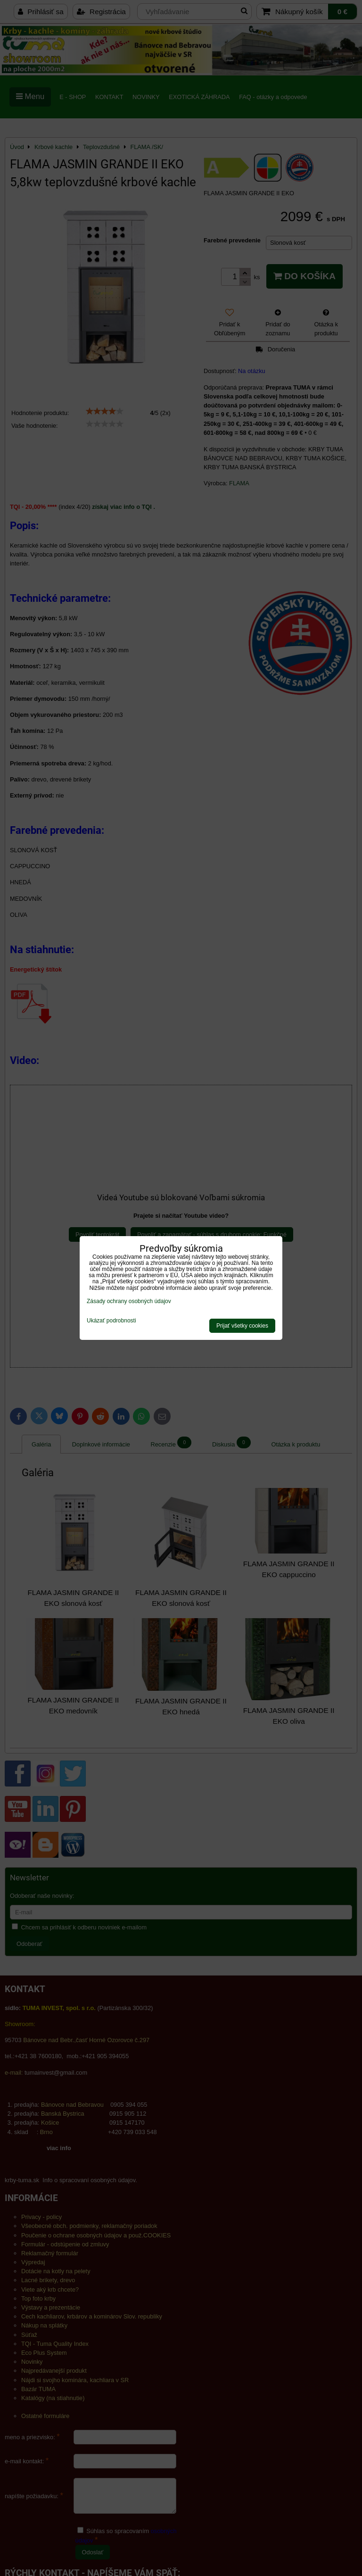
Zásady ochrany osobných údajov (129, 1301)
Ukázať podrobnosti (111, 1321)
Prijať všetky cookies (242, 1325)
